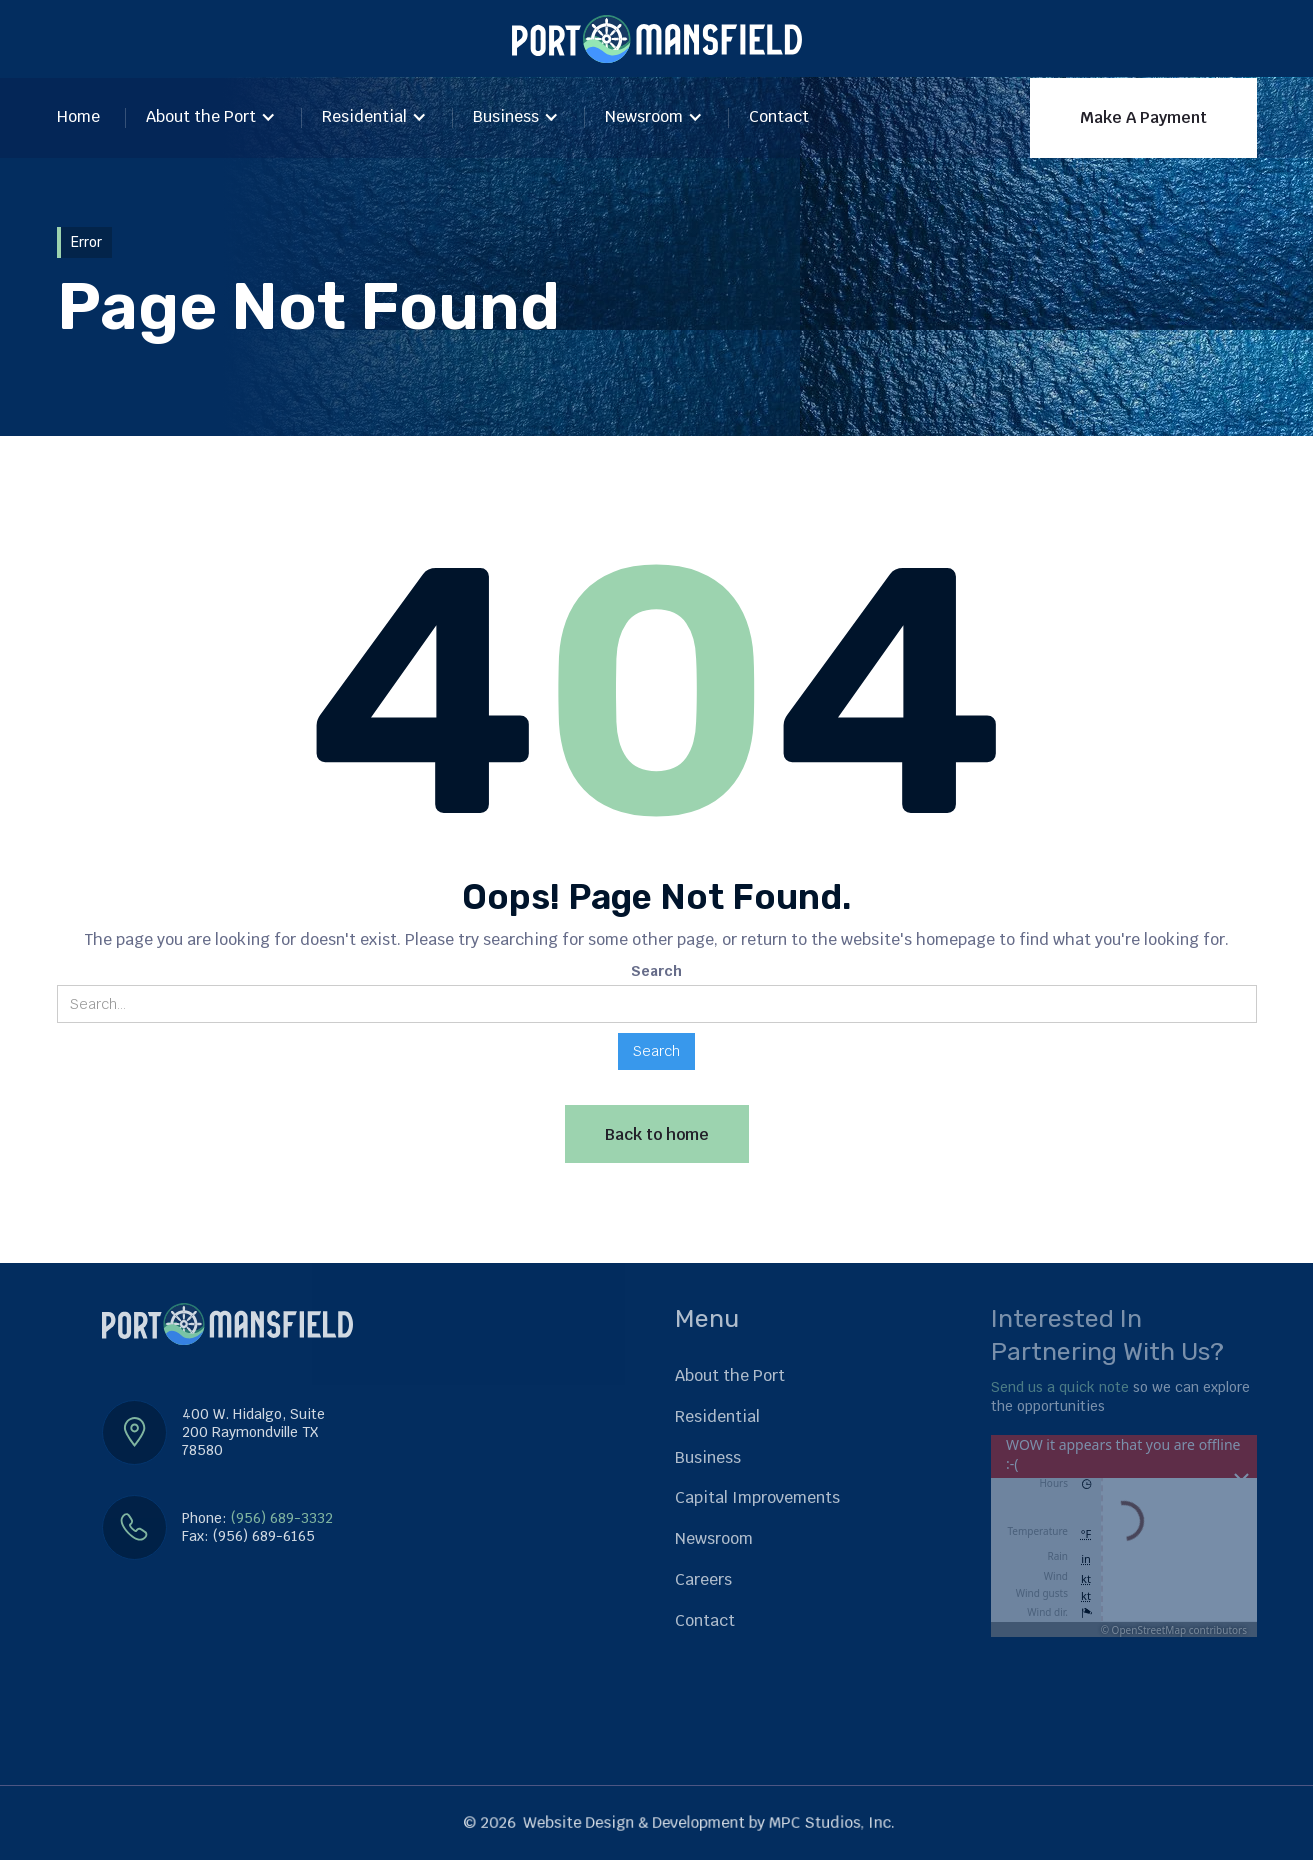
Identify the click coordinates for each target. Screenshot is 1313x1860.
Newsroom (644, 116)
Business (506, 116)
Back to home (657, 1134)
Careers (703, 1579)
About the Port (201, 116)
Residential (364, 116)
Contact (779, 116)
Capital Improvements (757, 1497)
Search (656, 971)
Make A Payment (1143, 117)
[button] (211, 118)
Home (78, 116)
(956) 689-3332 (282, 1518)
